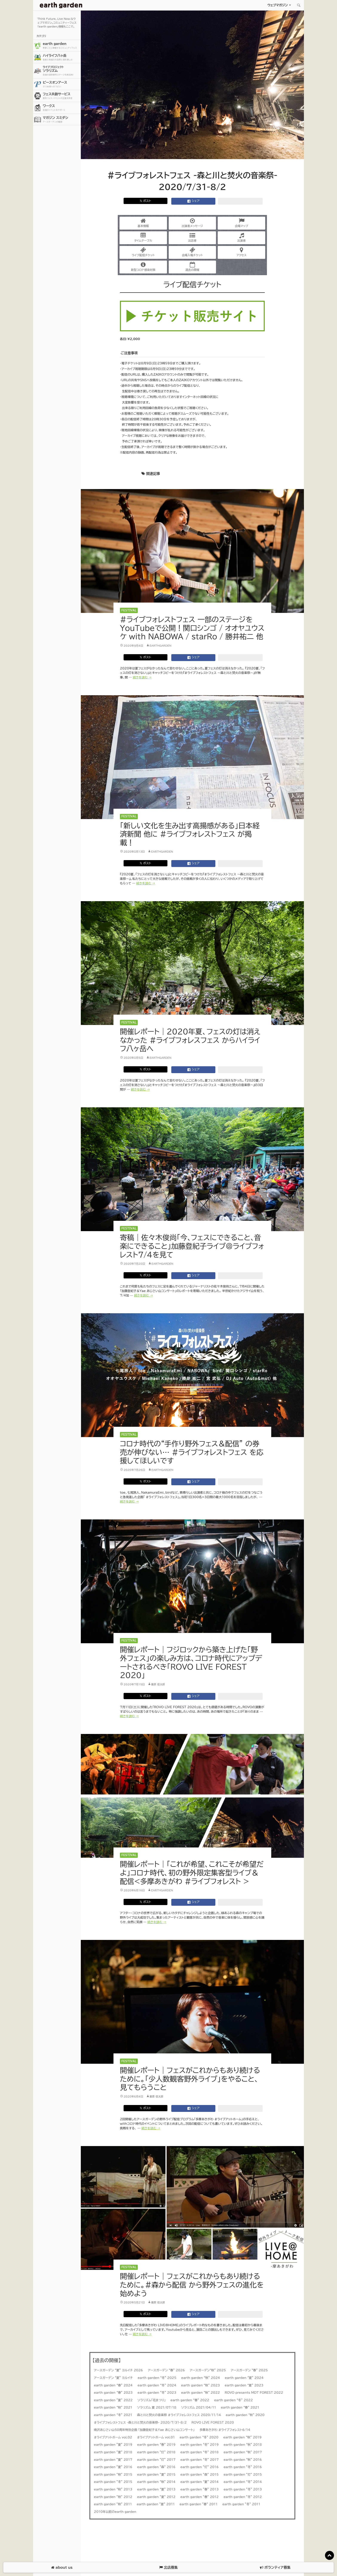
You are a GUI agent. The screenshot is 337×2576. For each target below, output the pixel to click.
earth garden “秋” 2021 (113, 2407)
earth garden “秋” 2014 (156, 2481)
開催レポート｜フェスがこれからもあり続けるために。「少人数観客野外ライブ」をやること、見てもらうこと (190, 2079)
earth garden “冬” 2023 (157, 2392)
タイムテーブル (143, 237)
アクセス (241, 252)
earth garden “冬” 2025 (157, 2377)
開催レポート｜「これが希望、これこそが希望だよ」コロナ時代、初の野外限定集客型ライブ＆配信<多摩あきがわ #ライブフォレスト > (191, 1873)
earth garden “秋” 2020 (245, 2414)
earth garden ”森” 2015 (199, 2474)
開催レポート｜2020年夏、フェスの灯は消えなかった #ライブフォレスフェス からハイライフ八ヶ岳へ (190, 1040)
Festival (128, 610)
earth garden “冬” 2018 (199, 2452)
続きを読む (142, 677)
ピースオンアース (61, 84)
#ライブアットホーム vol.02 (113, 2437)
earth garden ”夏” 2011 (156, 2504)
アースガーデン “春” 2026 (166, 2370)
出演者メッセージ (192, 222)
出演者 (241, 237)
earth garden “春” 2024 (113, 2385)
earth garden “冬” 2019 (199, 2444)
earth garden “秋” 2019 (242, 2437)
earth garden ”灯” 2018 (156, 2452)
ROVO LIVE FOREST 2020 (212, 2422)
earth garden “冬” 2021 (113, 2414)
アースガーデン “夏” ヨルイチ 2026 (118, 2370)
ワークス (61, 107)
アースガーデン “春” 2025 (249, 2370)
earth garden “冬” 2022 (233, 2400)
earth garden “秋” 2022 (200, 2392)
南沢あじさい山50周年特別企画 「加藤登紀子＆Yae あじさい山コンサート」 (144, 2429)
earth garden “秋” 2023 (200, 2385)
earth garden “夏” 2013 (156, 2489)
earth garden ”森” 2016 (156, 2467)
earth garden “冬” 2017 (199, 2459)
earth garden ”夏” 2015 (156, 2474)
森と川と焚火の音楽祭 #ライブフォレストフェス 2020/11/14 (179, 2414)
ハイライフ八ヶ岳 (61, 57)
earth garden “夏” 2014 (199, 2481)
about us (61, 2567)
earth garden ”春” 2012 (199, 2496)
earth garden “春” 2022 (189, 2400)
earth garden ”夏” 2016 (113, 2467)
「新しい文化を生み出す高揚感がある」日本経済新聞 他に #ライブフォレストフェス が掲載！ (190, 834)
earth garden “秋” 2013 (113, 2489)
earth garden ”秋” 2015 (113, 2474)
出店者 (192, 237)
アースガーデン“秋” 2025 (208, 2370)
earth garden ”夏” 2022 (113, 2400)
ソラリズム (61, 70)
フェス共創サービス (61, 96)
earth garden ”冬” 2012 (243, 2496)
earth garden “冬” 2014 (243, 2481)
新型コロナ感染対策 (143, 266)
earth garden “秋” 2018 (243, 2444)
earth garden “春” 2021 (240, 2407)
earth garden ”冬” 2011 (241, 2504)
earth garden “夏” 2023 (244, 2385)
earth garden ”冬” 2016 (243, 2467)
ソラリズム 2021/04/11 (198, 2407)
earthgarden (161, 645)
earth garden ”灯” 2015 (243, 2474)
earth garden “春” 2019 (156, 2444)
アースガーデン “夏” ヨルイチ (113, 2377)
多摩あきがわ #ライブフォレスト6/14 (224, 2429)
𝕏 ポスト (145, 200)
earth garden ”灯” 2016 (199, 2467)
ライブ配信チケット (143, 252)
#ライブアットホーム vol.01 (156, 2437)
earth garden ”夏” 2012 (156, 2496)
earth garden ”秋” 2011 (113, 2504)
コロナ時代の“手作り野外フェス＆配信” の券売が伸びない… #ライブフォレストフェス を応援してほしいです (191, 1452)
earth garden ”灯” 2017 (156, 2459)
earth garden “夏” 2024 (244, 2377)
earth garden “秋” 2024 (200, 2377)
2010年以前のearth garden (115, 2511)
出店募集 (168, 2567)
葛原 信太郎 (158, 1684)
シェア (193, 201)
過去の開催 (192, 266)
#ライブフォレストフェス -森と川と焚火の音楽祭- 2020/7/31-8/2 (140, 2422)
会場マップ (241, 222)
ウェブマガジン (277, 5)
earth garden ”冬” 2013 (243, 2489)
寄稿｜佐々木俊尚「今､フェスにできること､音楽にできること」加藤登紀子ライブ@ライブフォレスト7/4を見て (192, 1246)
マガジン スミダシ (61, 119)
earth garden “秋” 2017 (243, 2452)
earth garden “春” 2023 (113, 2392)
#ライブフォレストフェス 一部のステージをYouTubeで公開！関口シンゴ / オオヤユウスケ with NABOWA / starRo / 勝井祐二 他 (192, 628)
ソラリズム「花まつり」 (152, 2400)
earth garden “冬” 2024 (157, 2385)
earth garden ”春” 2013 (199, 2489)
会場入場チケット (192, 252)
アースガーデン (61, 5)
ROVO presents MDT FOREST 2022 (254, 2392)
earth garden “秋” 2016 (243, 2459)
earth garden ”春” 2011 (198, 2504)
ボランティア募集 (275, 2567)
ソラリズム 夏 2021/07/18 (156, 2407)
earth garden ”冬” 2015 (113, 2481)
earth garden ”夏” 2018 (113, 2452)
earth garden (61, 45)
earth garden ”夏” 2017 (113, 2459)
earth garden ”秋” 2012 (113, 2496)
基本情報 (143, 222)
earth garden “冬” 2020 (199, 2437)
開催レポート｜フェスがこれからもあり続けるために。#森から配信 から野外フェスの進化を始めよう (192, 2285)
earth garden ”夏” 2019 (113, 2444)
